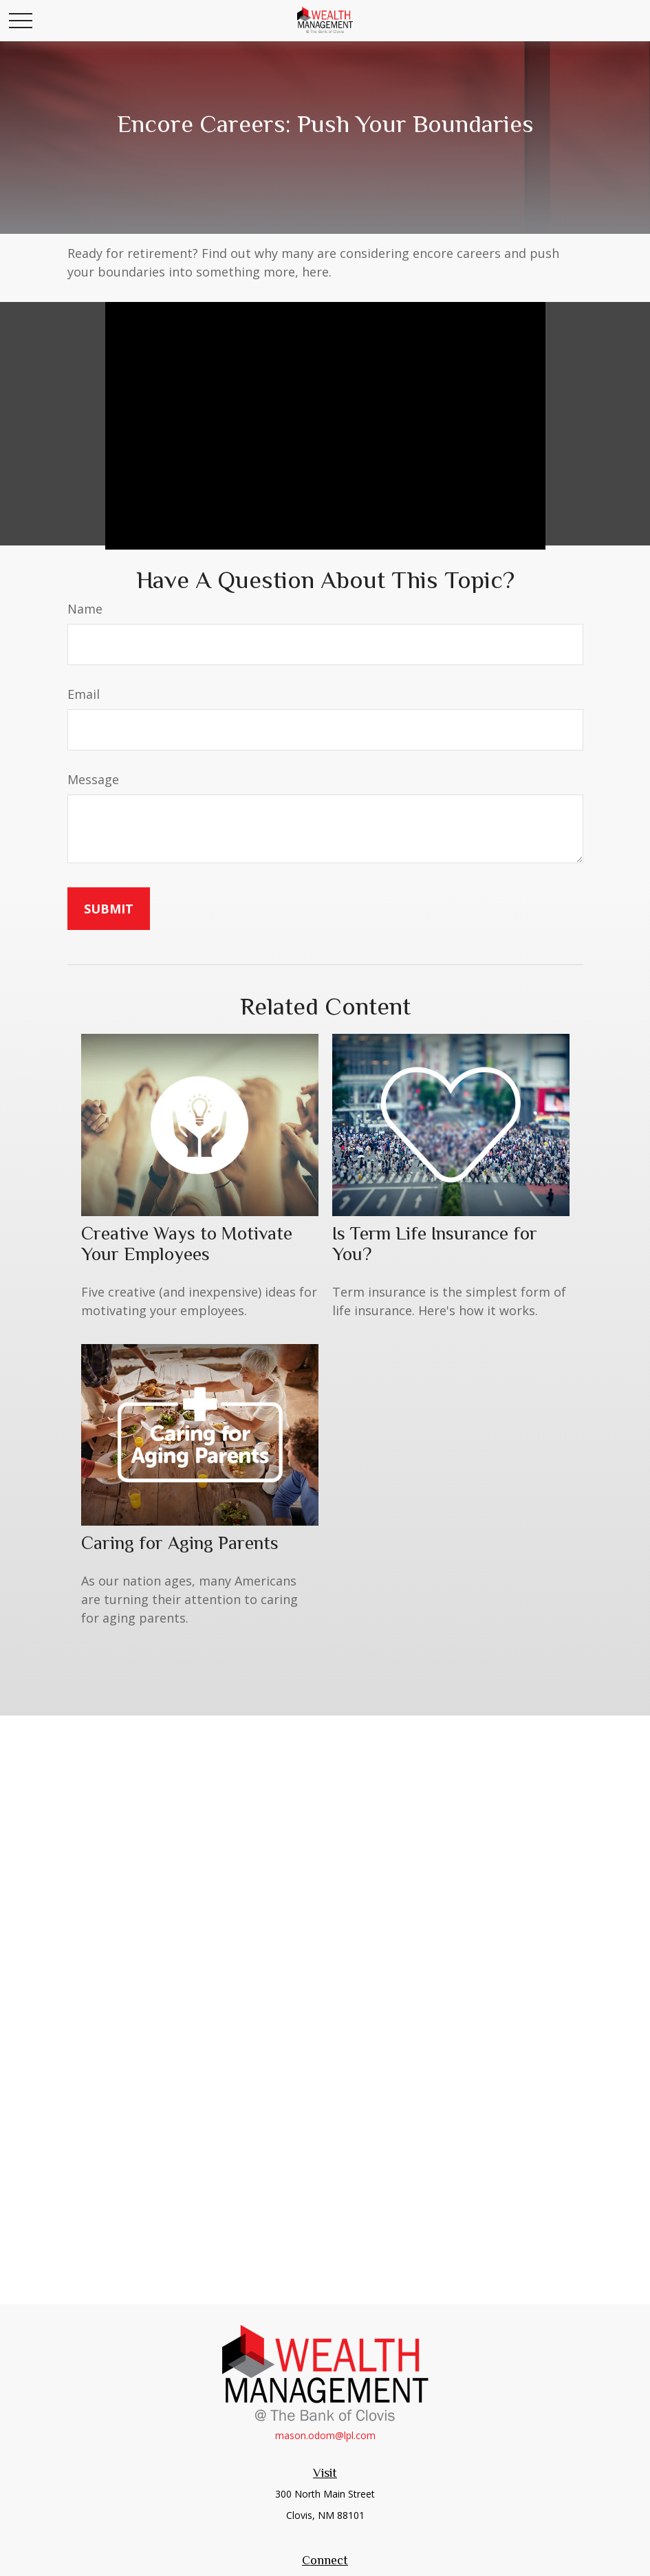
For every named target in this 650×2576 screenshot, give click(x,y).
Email (83, 694)
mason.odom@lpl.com (325, 2435)
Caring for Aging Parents (180, 1543)
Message (93, 779)
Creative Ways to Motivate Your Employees (186, 1243)
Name (84, 608)
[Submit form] (108, 908)
